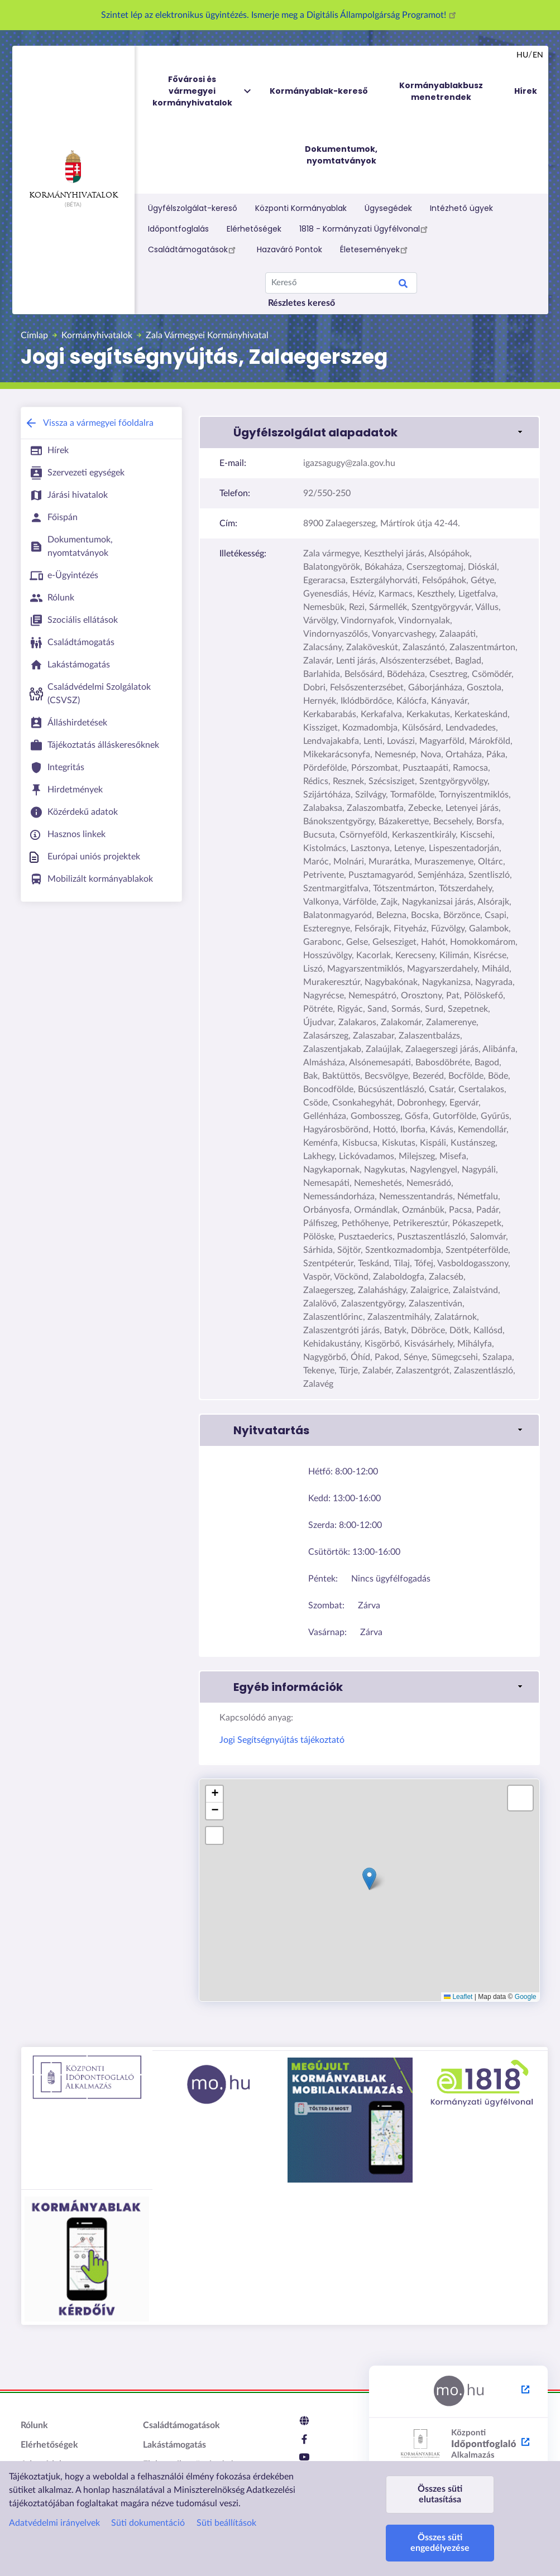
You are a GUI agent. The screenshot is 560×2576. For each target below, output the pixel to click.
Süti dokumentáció (148, 2523)
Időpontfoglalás (178, 228)
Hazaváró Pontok (289, 249)
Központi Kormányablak (301, 208)
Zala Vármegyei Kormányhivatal (207, 335)
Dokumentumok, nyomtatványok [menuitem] (341, 154)
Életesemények (375, 249)
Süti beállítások (226, 2523)
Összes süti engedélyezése (440, 2543)
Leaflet (458, 1997)
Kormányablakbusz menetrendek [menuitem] (441, 91)
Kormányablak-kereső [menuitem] (319, 91)
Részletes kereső (301, 303)
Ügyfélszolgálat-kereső (192, 208)
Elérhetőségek (254, 228)
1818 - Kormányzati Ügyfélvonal (365, 229)
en (538, 55)
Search (403, 285)
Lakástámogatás (174, 2444)
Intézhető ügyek (461, 208)
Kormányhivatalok (73, 174)
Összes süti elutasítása (440, 2494)
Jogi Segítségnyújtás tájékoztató (281, 1740)
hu (522, 55)
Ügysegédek (388, 208)
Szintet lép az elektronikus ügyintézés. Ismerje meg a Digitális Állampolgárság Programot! (280, 15)
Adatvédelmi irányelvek (54, 2523)
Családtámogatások (193, 249)
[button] (369, 432)
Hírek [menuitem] (525, 91)
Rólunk (34, 2425)
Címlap (34, 335)
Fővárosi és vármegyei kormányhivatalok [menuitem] (202, 91)
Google (526, 1997)
